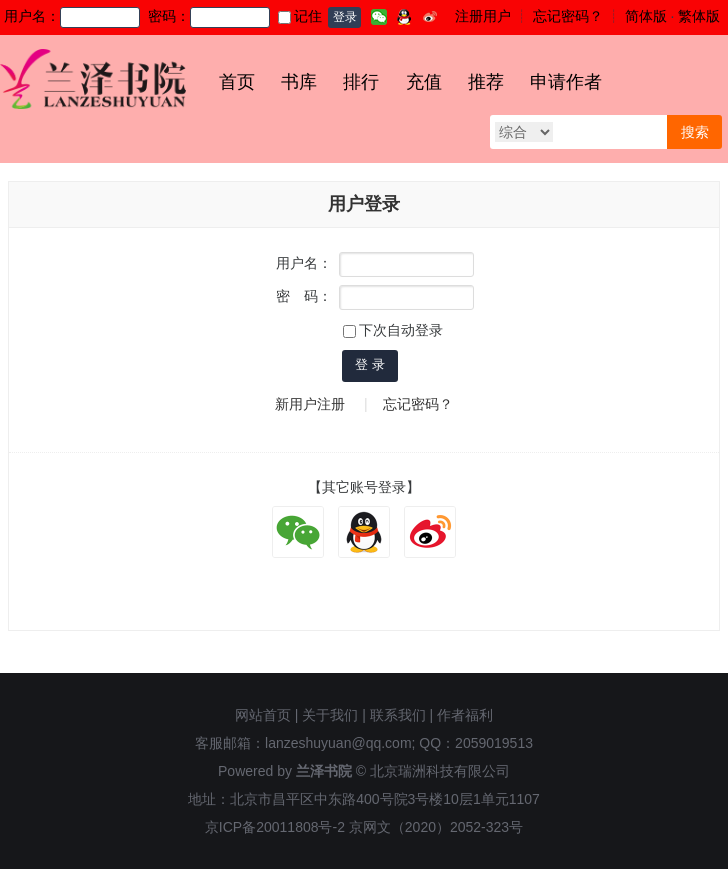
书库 (299, 82)
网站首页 (263, 715)
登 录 (370, 364)
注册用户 (483, 16)
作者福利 (465, 715)
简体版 (646, 16)
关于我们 (330, 715)
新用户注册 (310, 404)
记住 (300, 16)
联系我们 (398, 715)
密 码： (304, 296)
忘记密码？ (568, 16)
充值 (424, 82)
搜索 (695, 132)
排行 (361, 82)
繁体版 (699, 16)
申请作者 (566, 82)
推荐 (486, 82)
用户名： (304, 263)
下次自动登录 (393, 330)
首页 (237, 82)
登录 (345, 17)
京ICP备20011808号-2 (275, 827)
